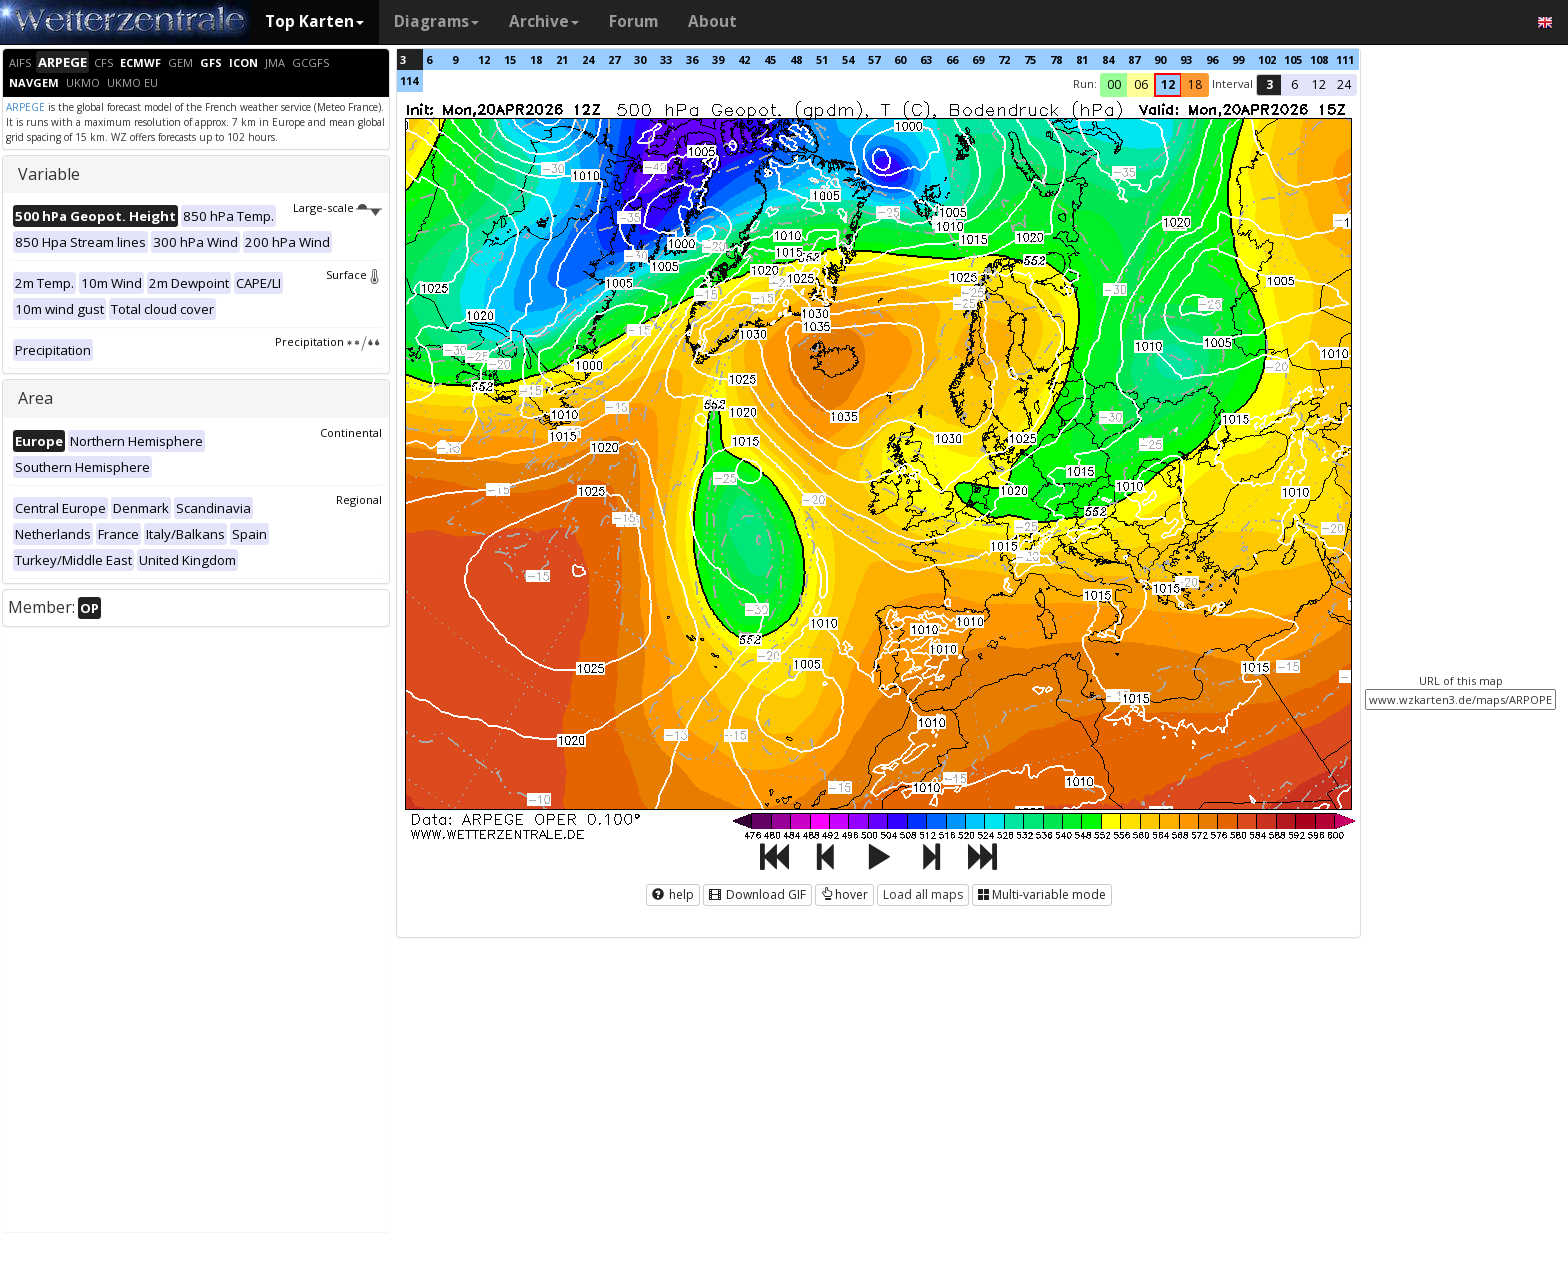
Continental (351, 432)
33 (666, 59)
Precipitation (328, 341)
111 (1345, 59)
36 (692, 59)
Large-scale (337, 207)
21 (562, 59)
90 (1160, 59)
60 (900, 59)
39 (718, 59)
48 (796, 59)
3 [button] (1269, 84)
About (712, 21)
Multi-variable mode (1042, 894)
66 (952, 59)
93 (1186, 59)
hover (844, 894)
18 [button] (1195, 84)
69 (978, 59)
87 (1134, 59)
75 (1030, 59)
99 (1238, 59)
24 (588, 59)
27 (614, 59)
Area (35, 398)
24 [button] (1344, 84)
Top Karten (314, 21)
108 (1319, 59)
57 (874, 59)
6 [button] (1294, 84)
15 (510, 59)
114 (409, 80)
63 (926, 59)
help (673, 894)
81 (1082, 59)
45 (770, 59)
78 (1056, 59)
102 (1267, 59)
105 (1293, 59)
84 (1108, 59)
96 (1212, 59)
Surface (354, 274)
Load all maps (923, 894)
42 (744, 59)
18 (536, 59)
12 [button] (1168, 84)
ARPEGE (25, 107)
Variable (49, 174)
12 (484, 59)
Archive (544, 21)
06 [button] (1141, 84)
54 (848, 59)
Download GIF (757, 894)
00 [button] (1114, 84)
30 (640, 59)
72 (1004, 59)
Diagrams (436, 21)
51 (822, 59)
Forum (633, 21)
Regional (359, 499)
